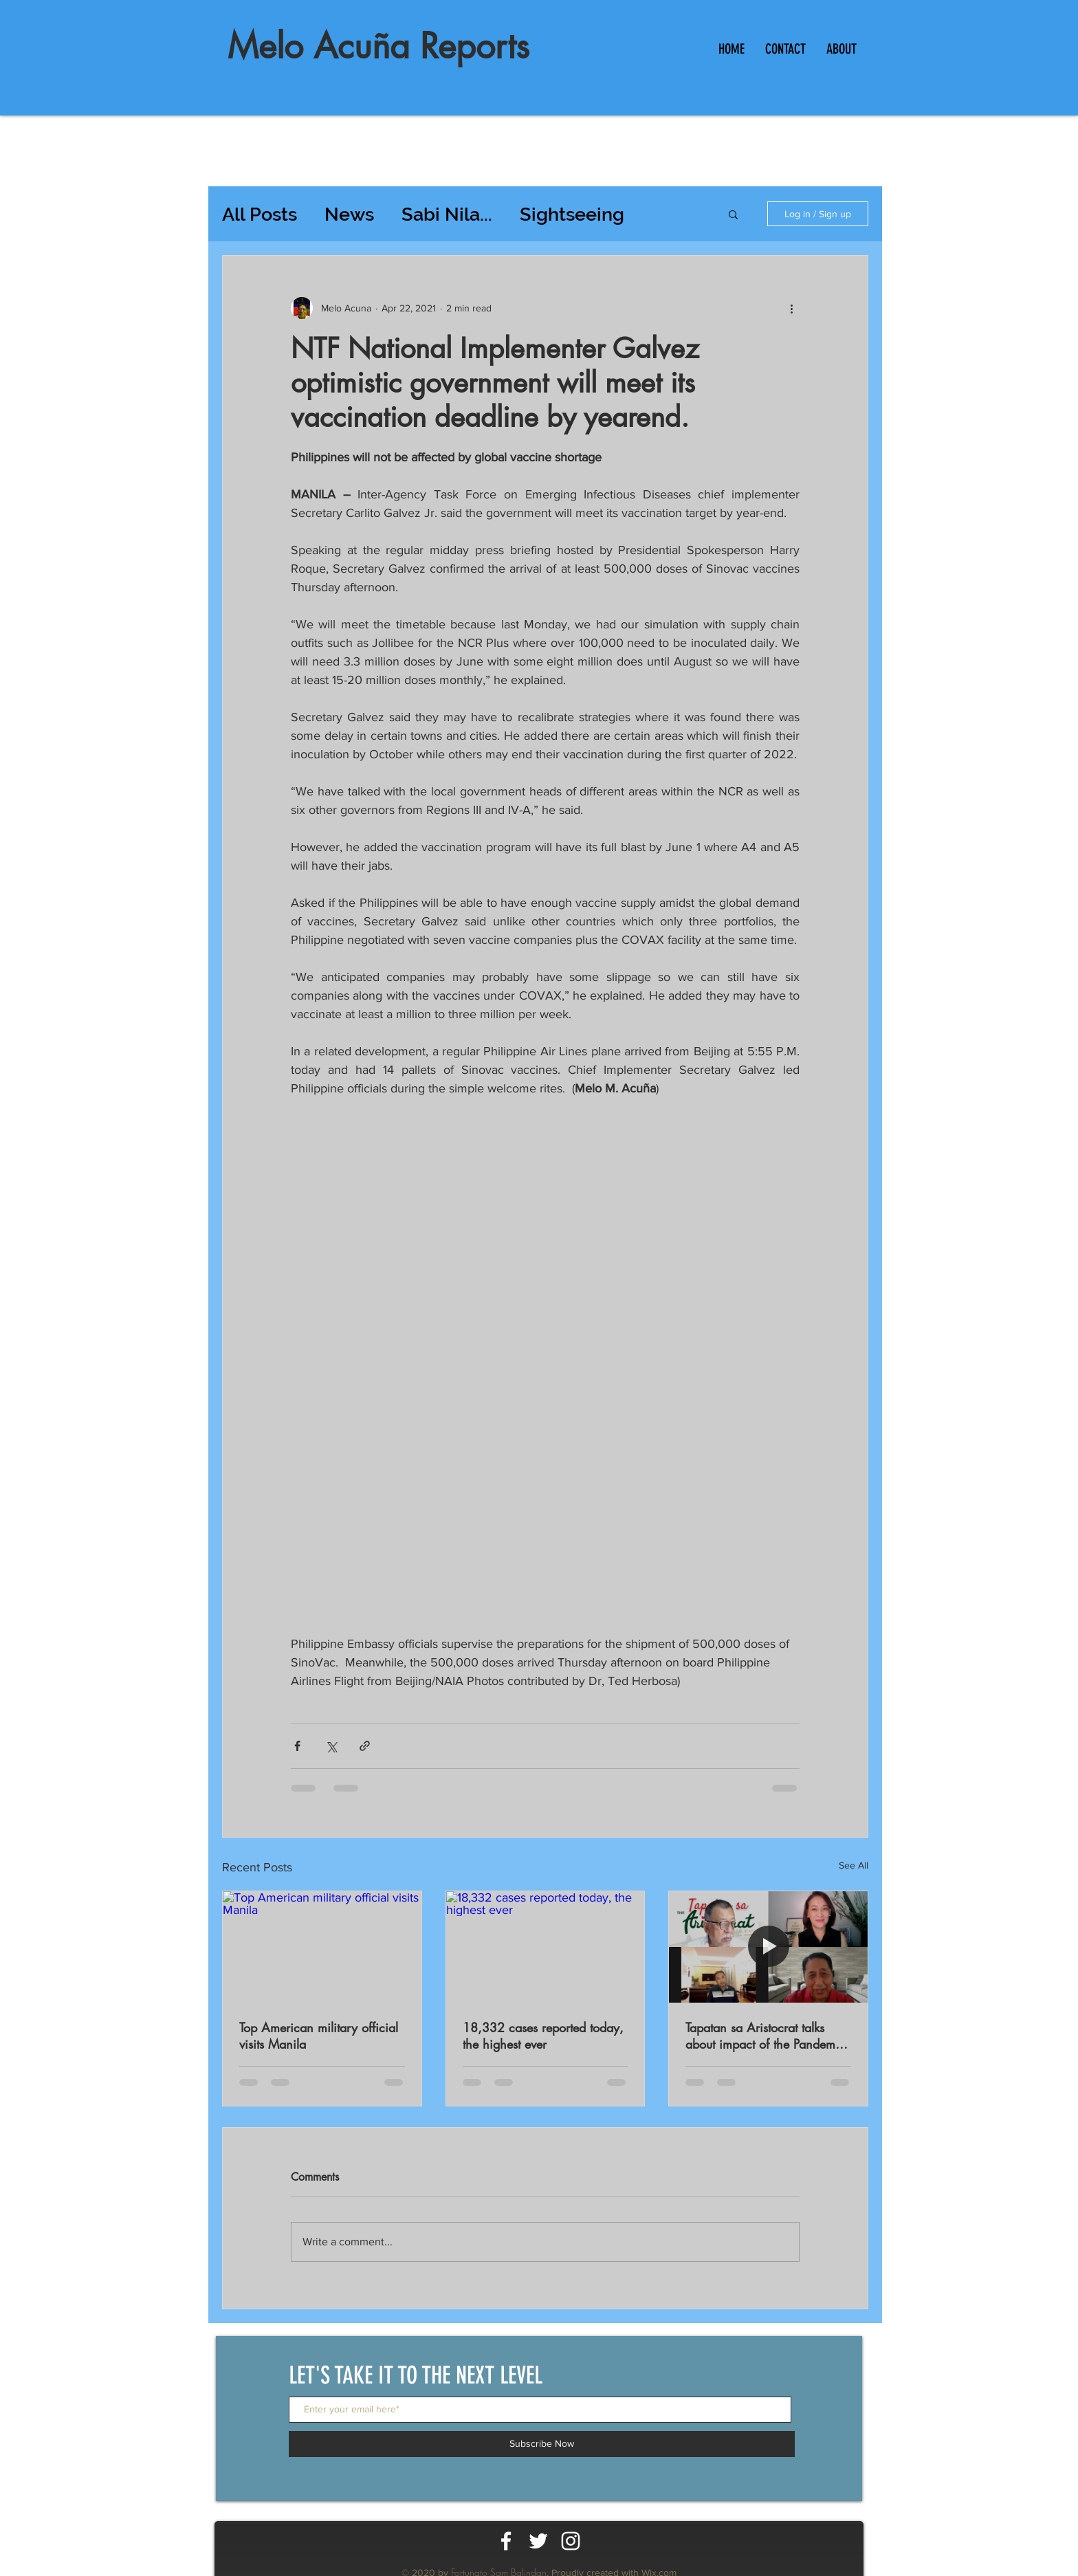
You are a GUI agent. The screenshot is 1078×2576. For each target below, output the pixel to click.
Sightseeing (572, 214)
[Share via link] (364, 1745)
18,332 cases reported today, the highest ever (543, 2035)
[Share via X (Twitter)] (331, 1745)
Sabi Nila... (447, 214)
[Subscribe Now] (542, 2444)
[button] (733, 213)
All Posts (259, 214)
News (349, 214)
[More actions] (791, 308)
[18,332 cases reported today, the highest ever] (545, 1947)
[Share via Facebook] (297, 1745)
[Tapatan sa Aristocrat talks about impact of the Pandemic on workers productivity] (768, 1947)
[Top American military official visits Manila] (322, 1947)
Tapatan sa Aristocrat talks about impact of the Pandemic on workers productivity (765, 2035)
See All (853, 1865)
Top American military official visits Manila (318, 2035)
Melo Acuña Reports (378, 46)
